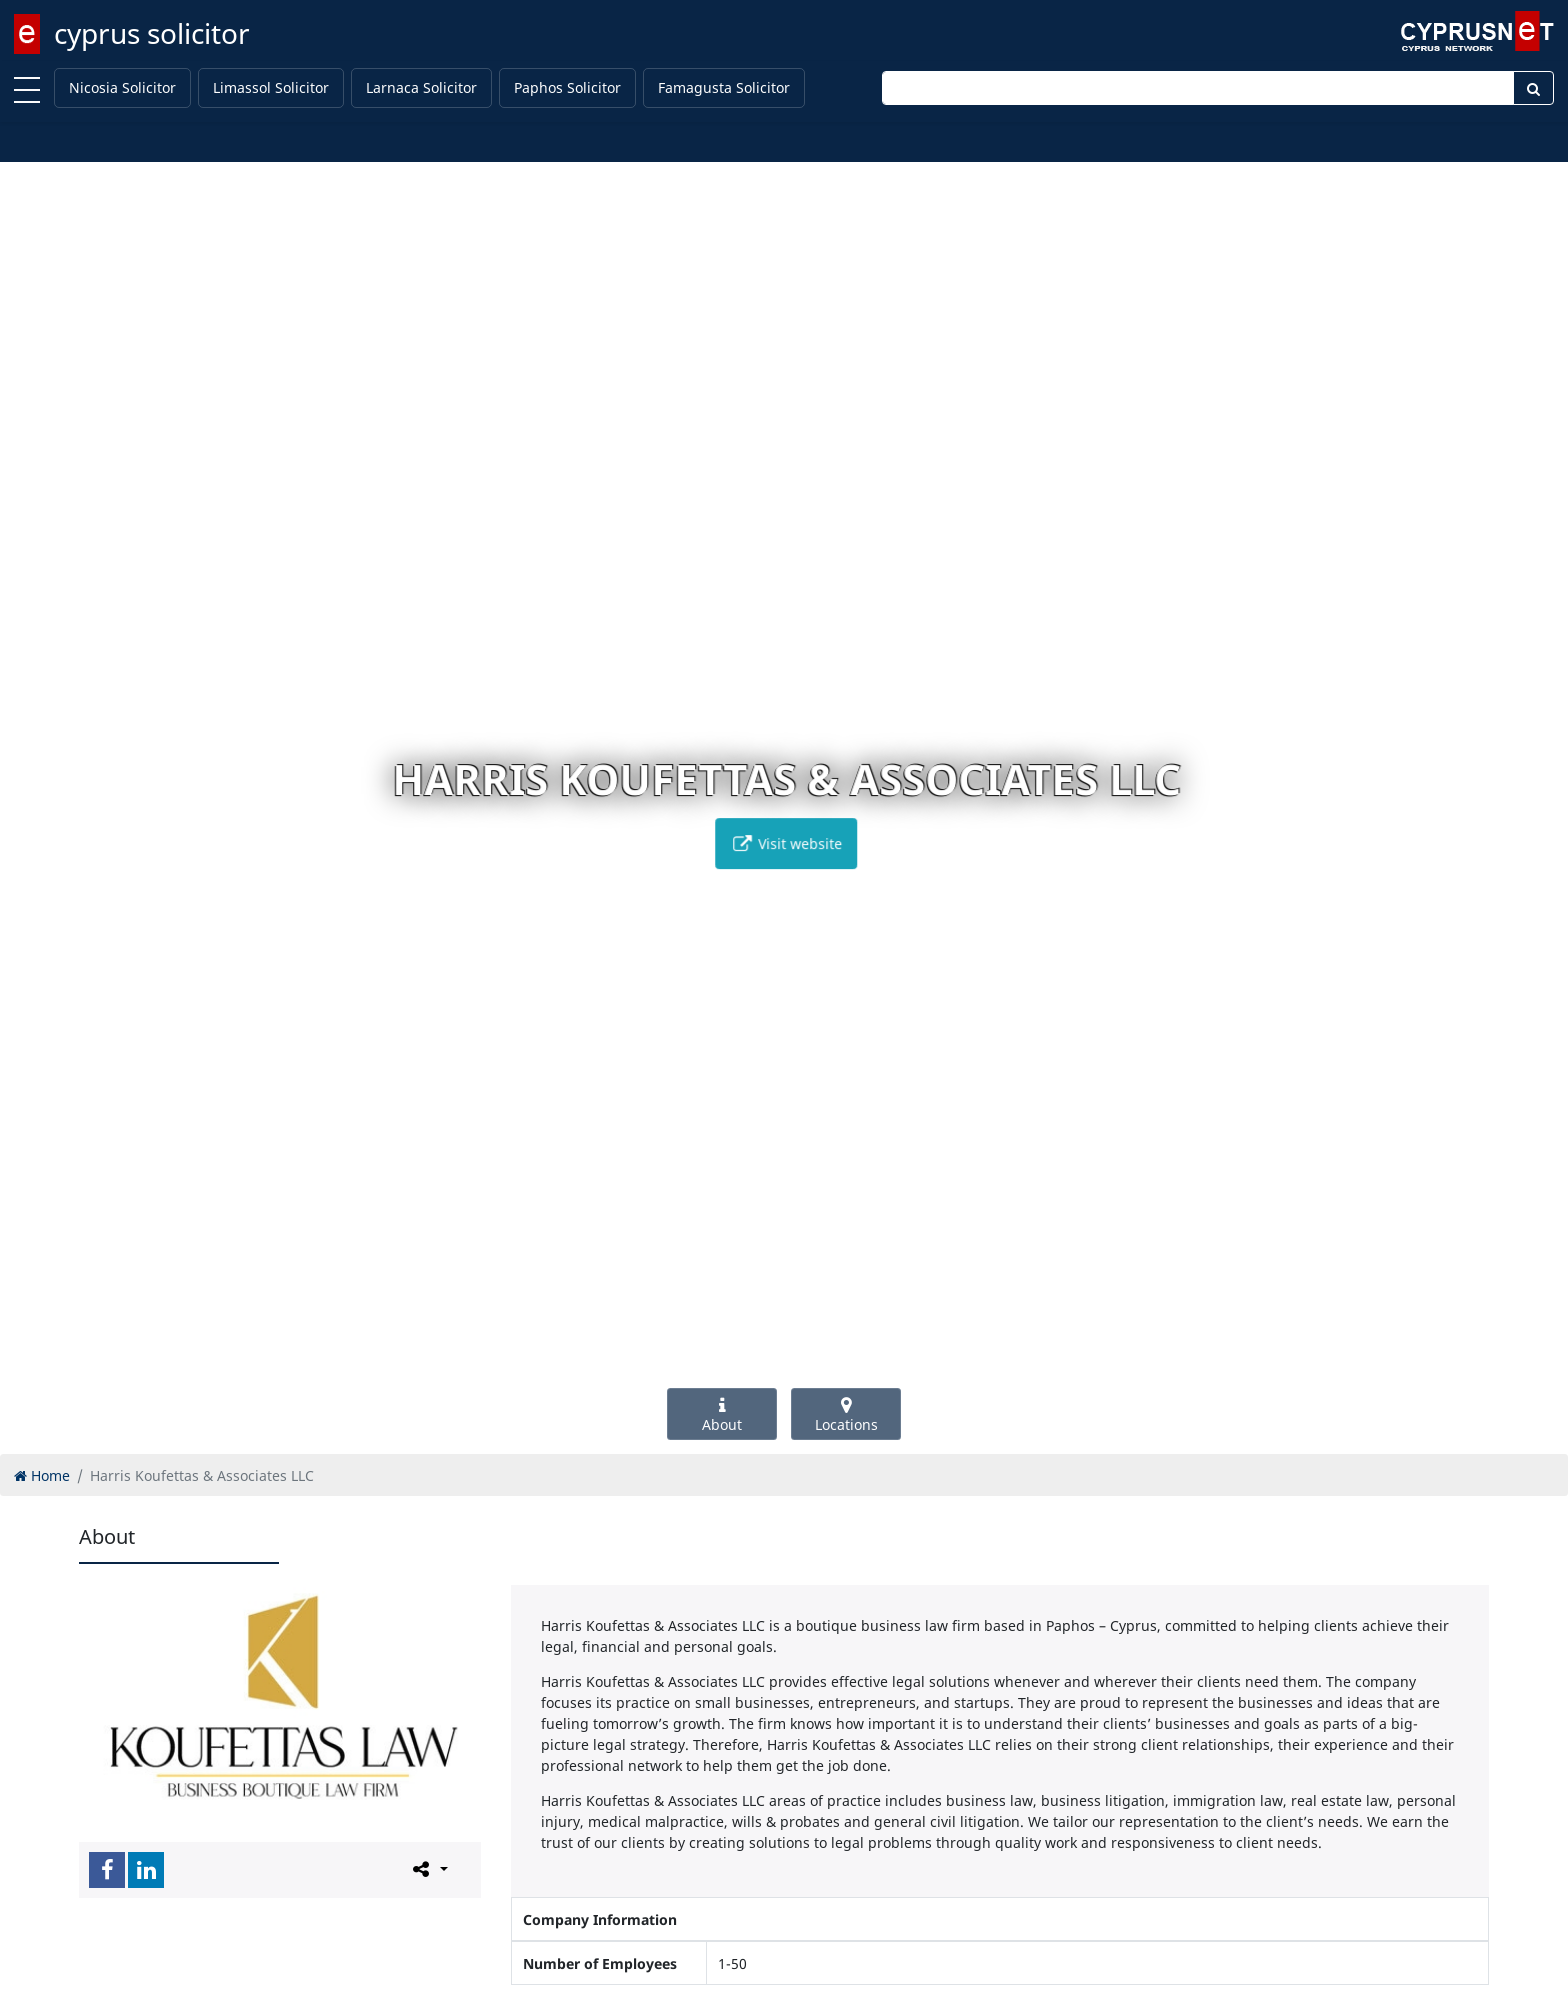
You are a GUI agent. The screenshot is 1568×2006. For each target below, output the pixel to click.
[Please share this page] (428, 1869)
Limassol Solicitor (271, 87)
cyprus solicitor (152, 33)
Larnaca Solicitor (421, 87)
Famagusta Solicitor (724, 87)
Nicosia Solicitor (122, 87)
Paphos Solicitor (567, 87)
